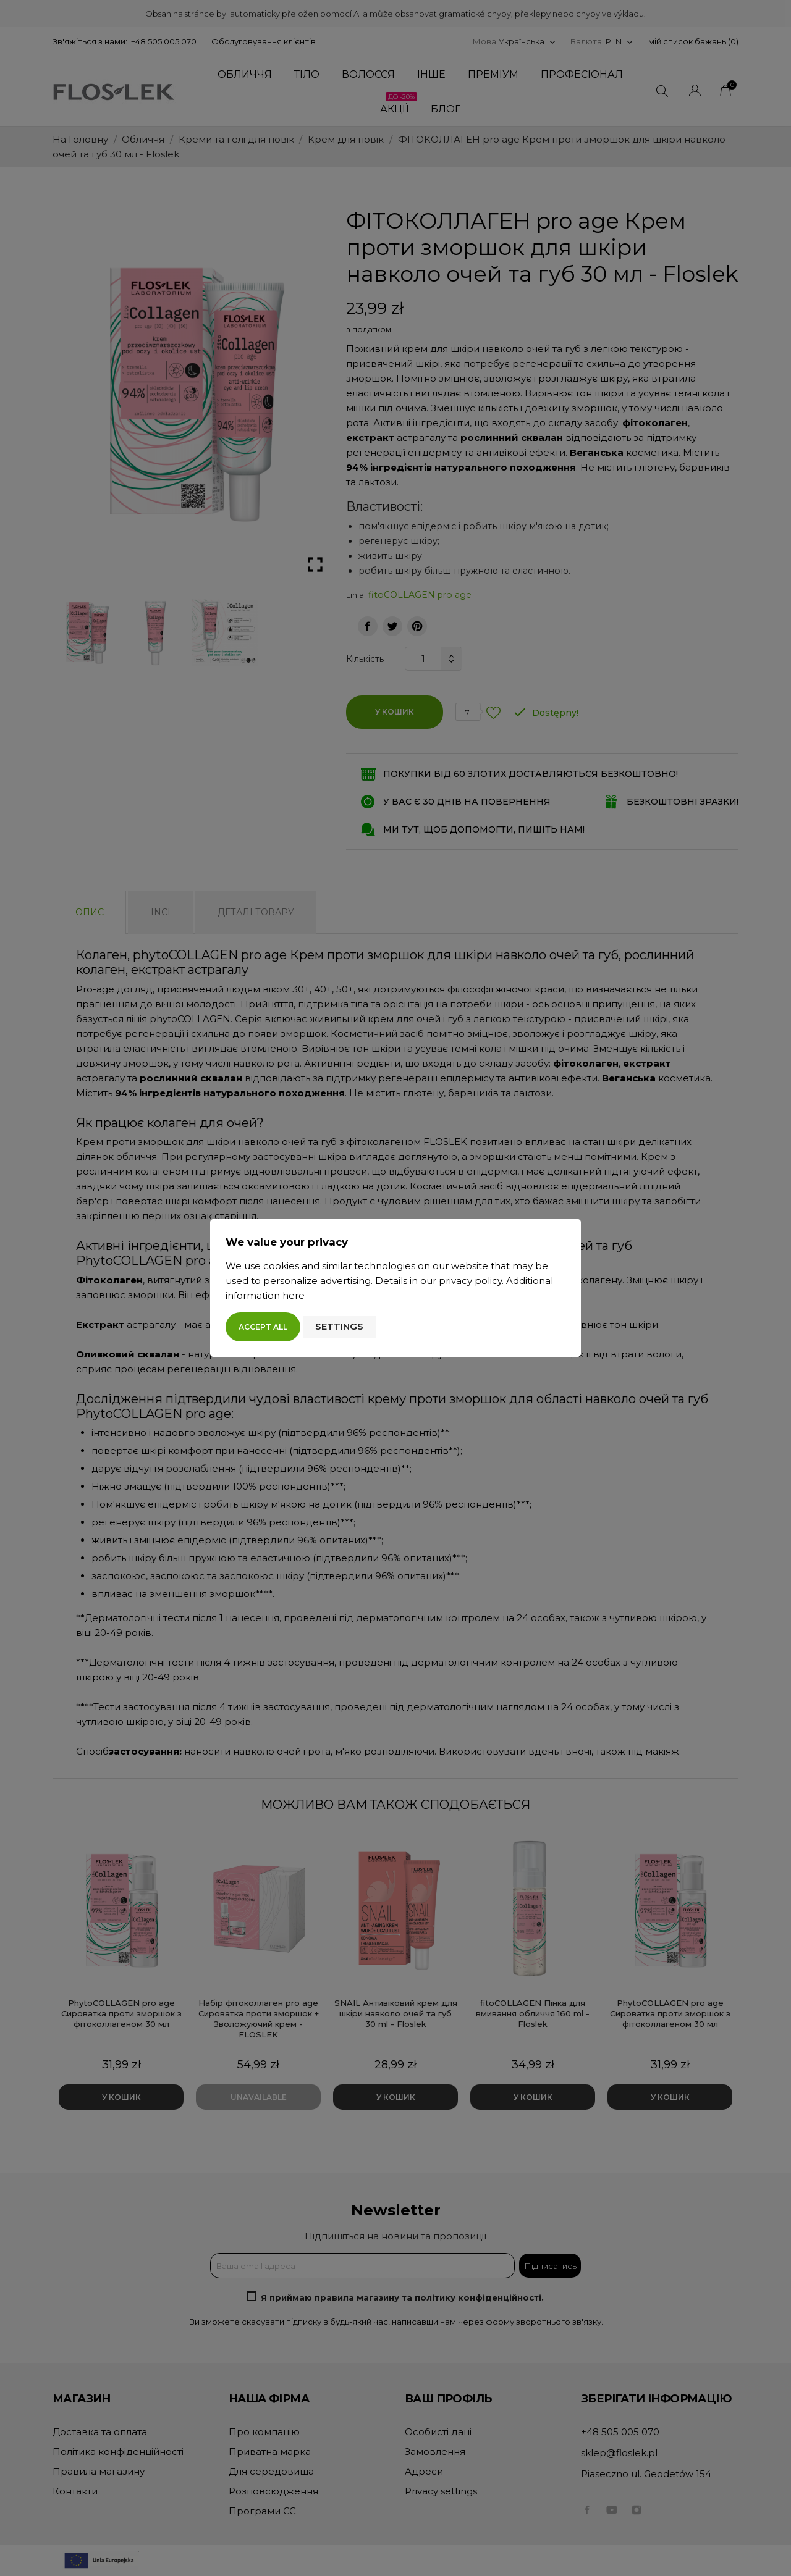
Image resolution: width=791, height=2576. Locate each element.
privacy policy (470, 1280)
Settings (339, 1326)
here (293, 1295)
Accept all (263, 1327)
